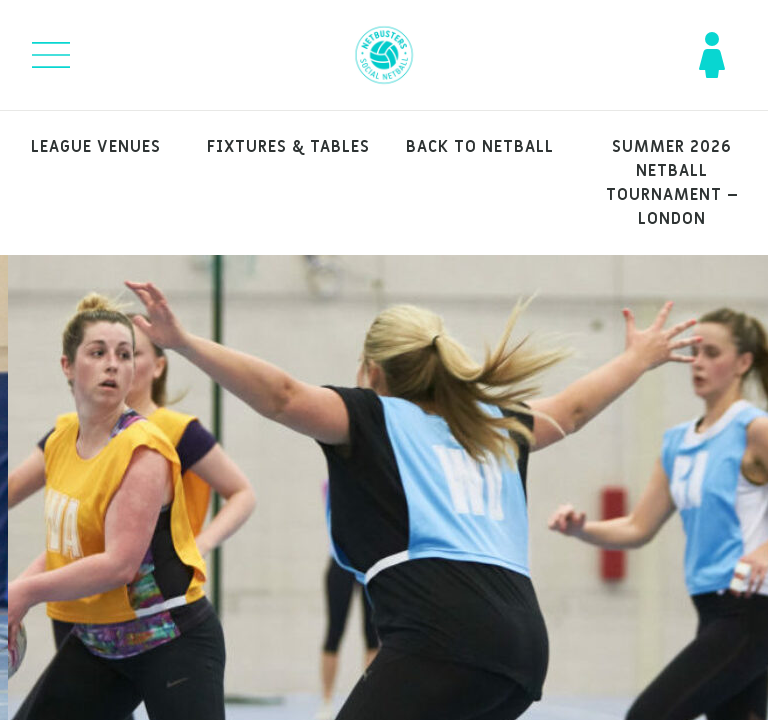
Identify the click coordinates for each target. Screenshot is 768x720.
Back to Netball (480, 147)
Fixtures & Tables (288, 147)
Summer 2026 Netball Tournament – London (672, 183)
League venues (96, 147)
